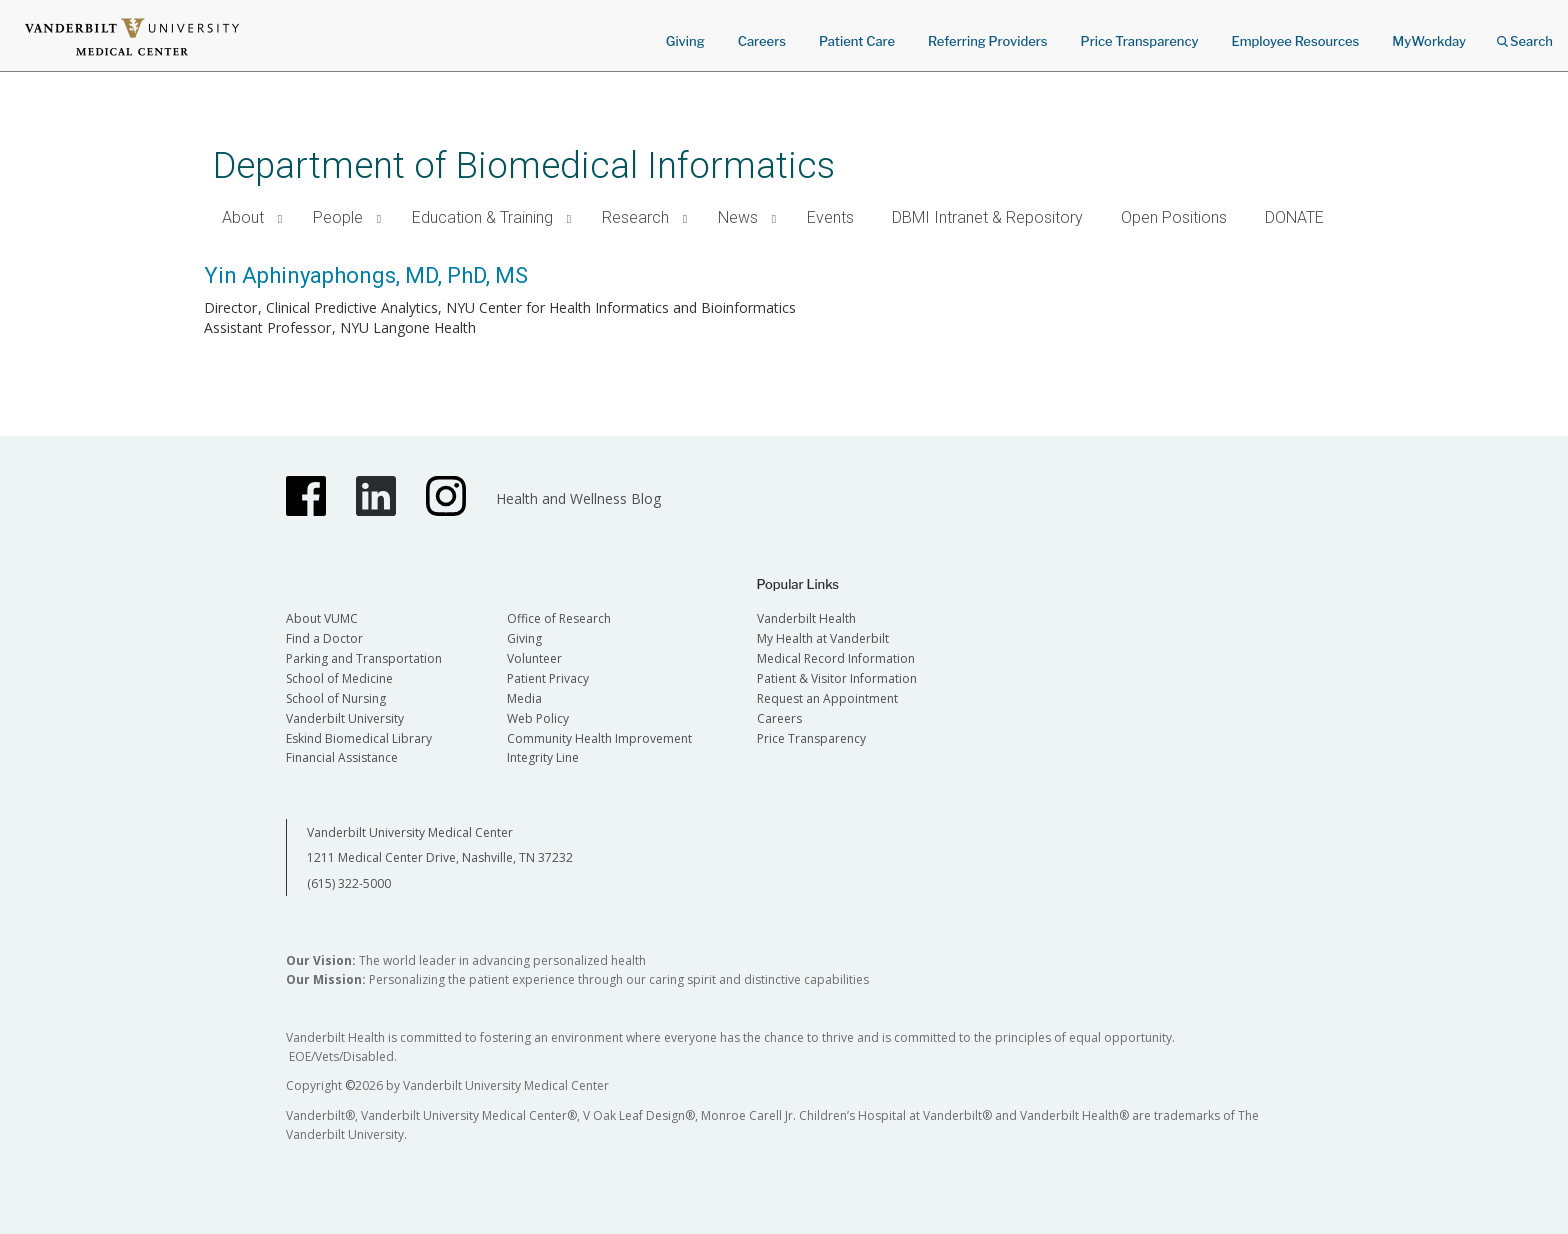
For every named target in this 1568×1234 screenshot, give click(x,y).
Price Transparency (1140, 41)
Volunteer (534, 658)
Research (635, 217)
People (338, 217)
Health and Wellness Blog (578, 498)
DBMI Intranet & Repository (987, 217)
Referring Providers (987, 41)
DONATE (1294, 217)
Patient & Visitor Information (837, 678)
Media (524, 698)
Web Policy (538, 718)
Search (1525, 34)
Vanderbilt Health (806, 618)
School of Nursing (336, 698)
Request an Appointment (827, 698)
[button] (280, 218)
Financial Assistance (342, 757)
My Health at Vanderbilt (823, 638)
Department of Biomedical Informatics (524, 165)
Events (830, 217)
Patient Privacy (548, 678)
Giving (685, 41)
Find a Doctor (324, 638)
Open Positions (1174, 217)
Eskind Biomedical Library (359, 738)
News (738, 217)
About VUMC (322, 618)
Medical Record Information (836, 658)
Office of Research (559, 618)
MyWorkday (1429, 41)
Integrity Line (543, 757)
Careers (762, 41)
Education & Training (482, 217)
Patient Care (857, 41)
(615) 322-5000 (349, 883)
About (243, 217)
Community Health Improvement (599, 738)
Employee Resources (1295, 41)
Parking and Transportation (364, 658)
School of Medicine (339, 678)
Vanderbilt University (345, 718)
